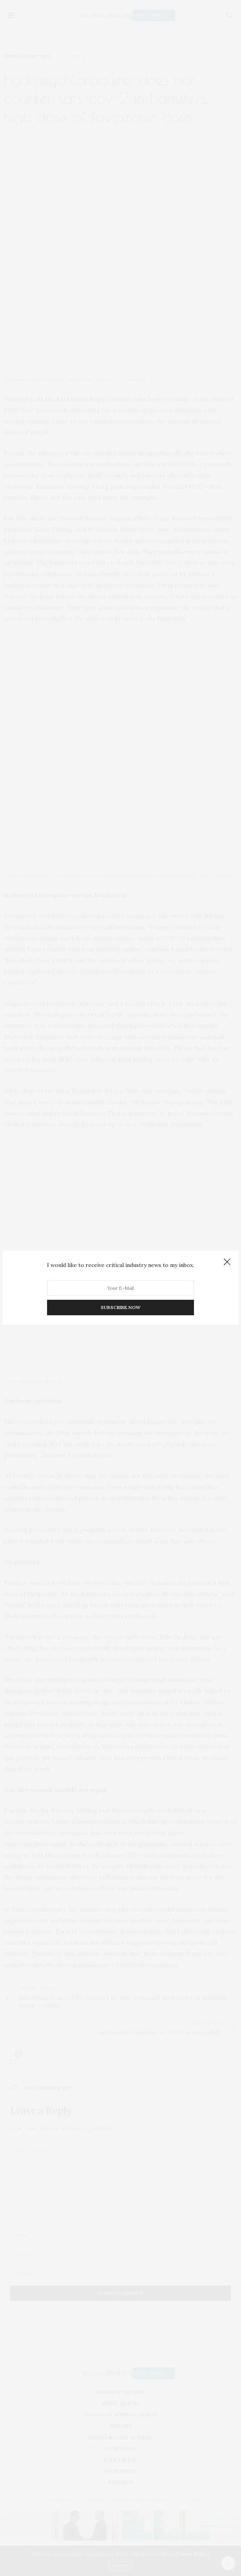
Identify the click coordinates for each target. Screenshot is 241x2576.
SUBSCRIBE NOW (120, 1308)
